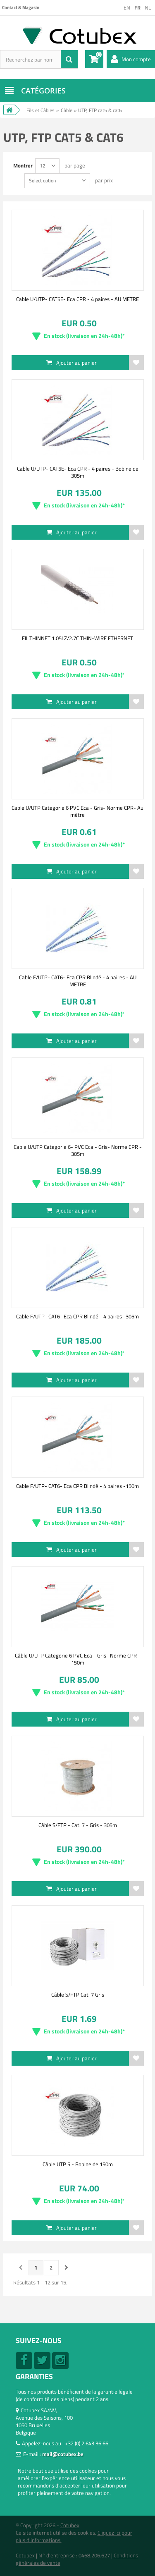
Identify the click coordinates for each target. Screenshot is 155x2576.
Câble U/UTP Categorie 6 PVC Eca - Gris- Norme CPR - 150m (78, 1658)
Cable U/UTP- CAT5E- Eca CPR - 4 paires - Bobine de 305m (77, 471)
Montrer (23, 165)
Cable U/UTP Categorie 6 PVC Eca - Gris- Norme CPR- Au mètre (77, 811)
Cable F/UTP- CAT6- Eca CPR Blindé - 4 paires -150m (77, 1486)
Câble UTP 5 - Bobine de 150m (78, 2164)
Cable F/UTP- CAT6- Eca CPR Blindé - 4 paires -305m (77, 1316)
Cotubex (69, 2525)
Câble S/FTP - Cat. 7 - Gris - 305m (77, 1825)
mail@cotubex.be (62, 2454)
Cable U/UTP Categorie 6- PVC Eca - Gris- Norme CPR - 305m (78, 1150)
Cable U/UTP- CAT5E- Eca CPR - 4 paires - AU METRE (77, 299)
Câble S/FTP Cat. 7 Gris (77, 1994)
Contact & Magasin (20, 7)
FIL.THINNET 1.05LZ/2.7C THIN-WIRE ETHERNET (77, 638)
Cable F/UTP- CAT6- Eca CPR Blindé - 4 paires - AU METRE (77, 980)
